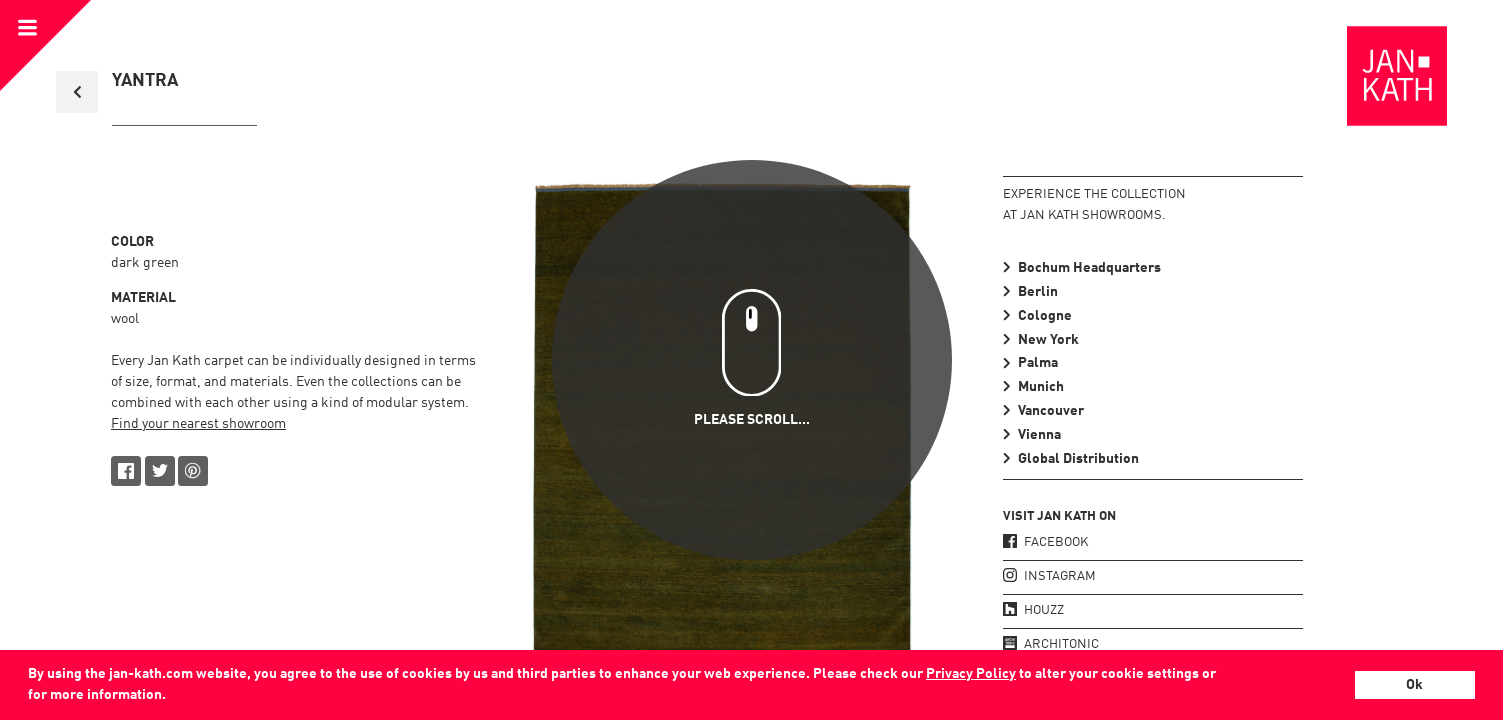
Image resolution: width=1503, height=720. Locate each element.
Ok (1414, 685)
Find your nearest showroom (198, 424)
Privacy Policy (971, 674)
